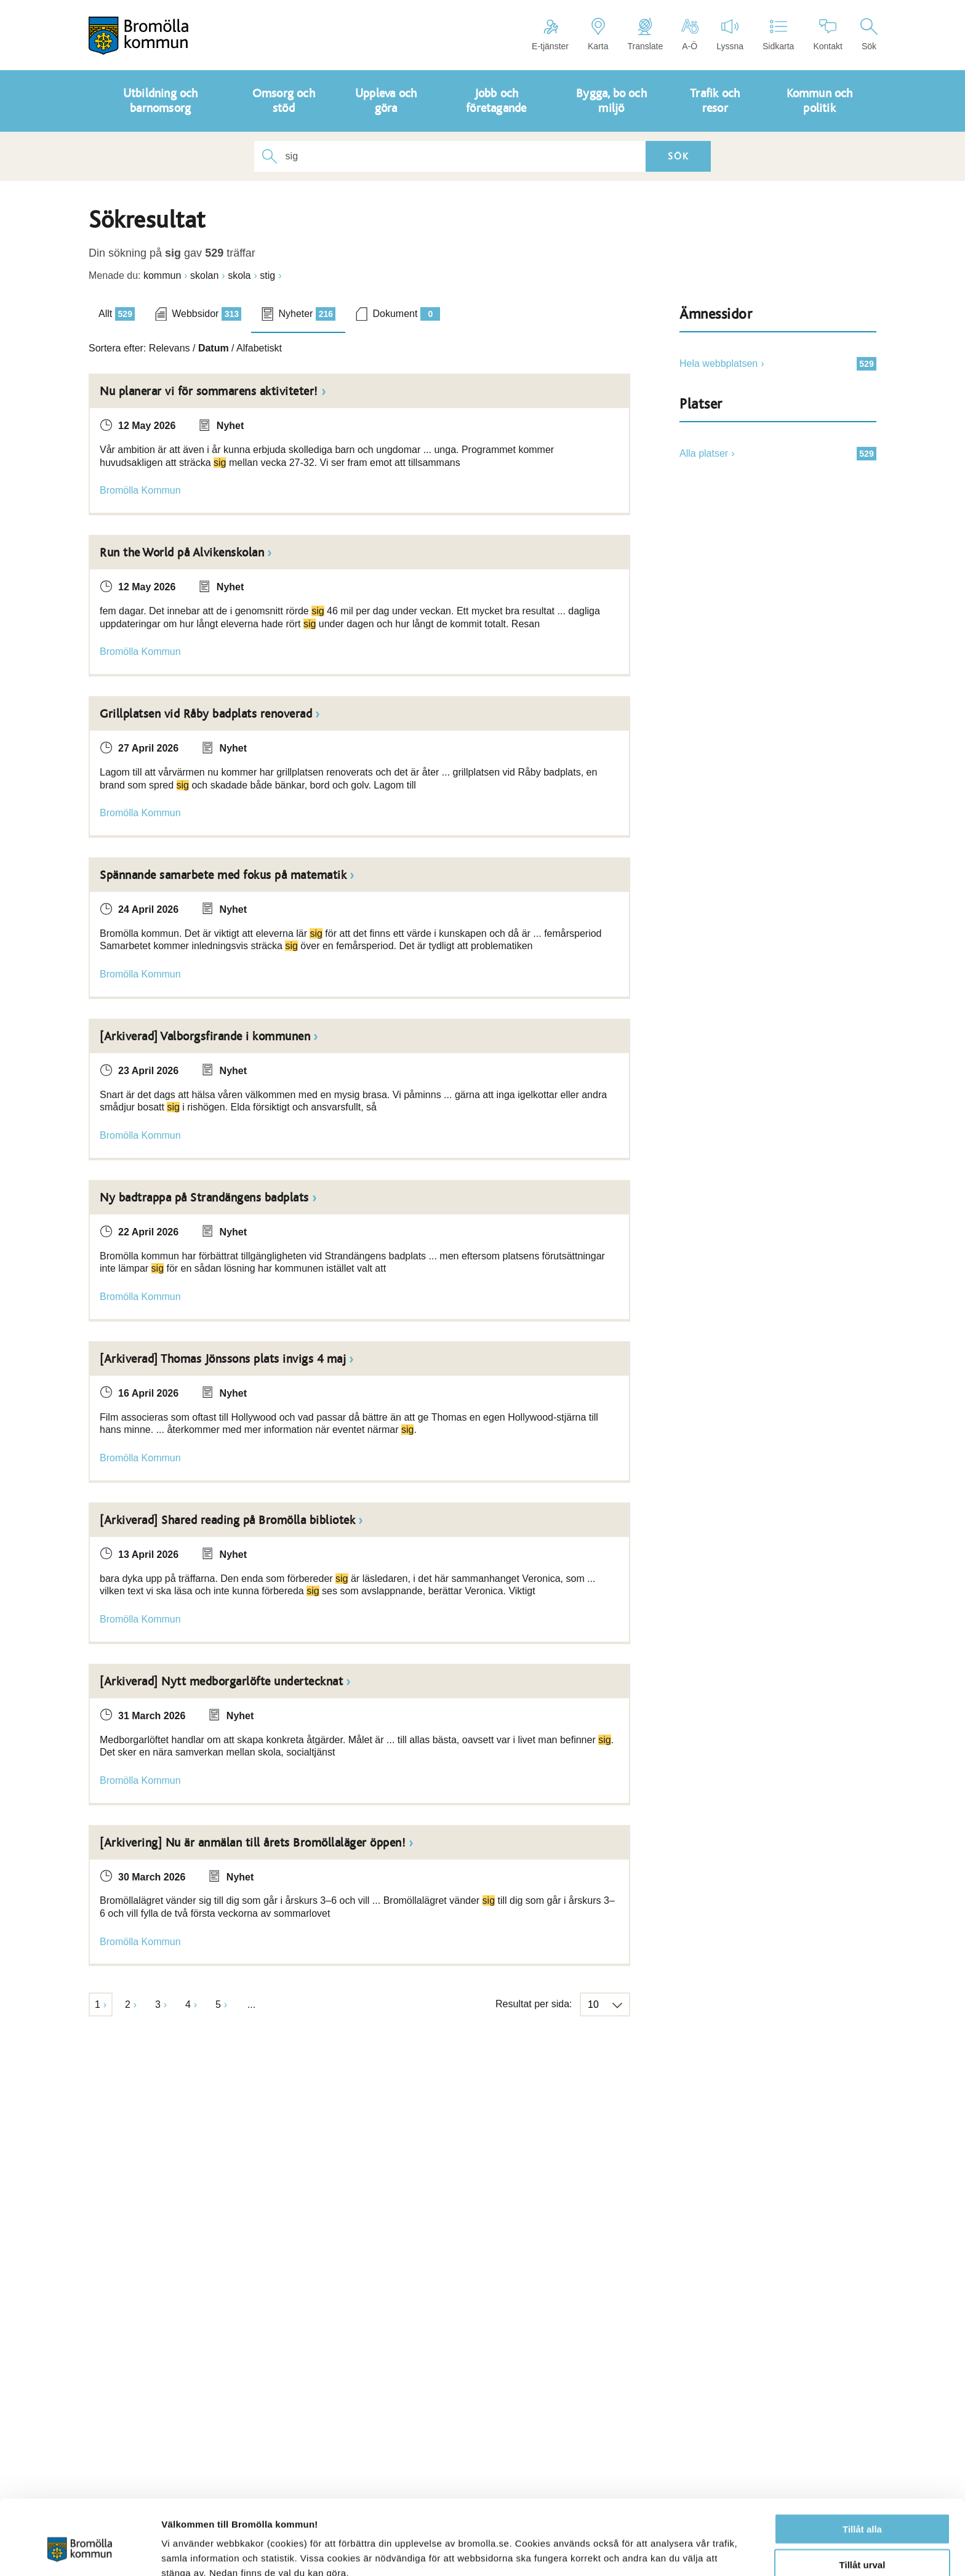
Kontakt (827, 34)
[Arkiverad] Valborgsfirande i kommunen (205, 1036)
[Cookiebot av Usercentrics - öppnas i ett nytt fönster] (80, 2552)
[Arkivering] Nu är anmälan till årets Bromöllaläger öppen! (253, 1843)
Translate (645, 34)
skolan (204, 275)
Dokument (406, 314)
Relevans (169, 348)
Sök (869, 34)
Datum (213, 348)
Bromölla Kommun (140, 490)
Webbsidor (206, 314)
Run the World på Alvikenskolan (182, 553)
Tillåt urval (862, 2504)
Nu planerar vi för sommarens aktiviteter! (209, 391)
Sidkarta (778, 34)
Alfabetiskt (259, 348)
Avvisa (862, 2540)
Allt (116, 314)
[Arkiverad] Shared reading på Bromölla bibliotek (227, 1520)
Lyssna (729, 34)
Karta (598, 34)
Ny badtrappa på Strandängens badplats (204, 1198)
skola (239, 275)
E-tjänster (550, 34)
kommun (162, 275)
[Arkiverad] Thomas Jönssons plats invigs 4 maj (223, 1359)
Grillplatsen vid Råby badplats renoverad (206, 714)
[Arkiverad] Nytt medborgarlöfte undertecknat (221, 1681)
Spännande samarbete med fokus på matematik (223, 875)
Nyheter (306, 314)
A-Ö (689, 34)
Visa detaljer (668, 2551)
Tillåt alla (862, 2468)
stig (267, 275)
